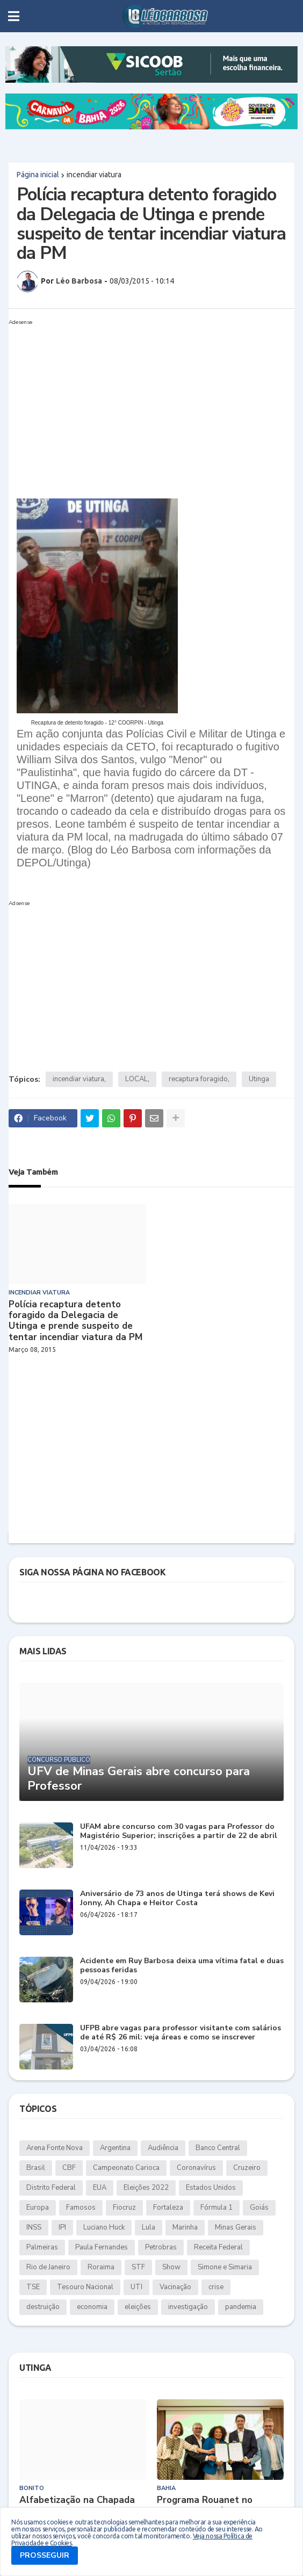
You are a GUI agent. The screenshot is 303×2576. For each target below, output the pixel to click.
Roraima (101, 2267)
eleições (138, 2307)
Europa (37, 2207)
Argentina (115, 2148)
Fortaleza (168, 2207)
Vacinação (175, 2287)
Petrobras (161, 2247)
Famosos (81, 2207)
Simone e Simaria (225, 2267)
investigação (188, 2307)
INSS (33, 2227)
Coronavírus (196, 2168)
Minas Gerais (235, 2227)
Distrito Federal (51, 2188)
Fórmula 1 (216, 2207)
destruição (43, 2307)
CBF (69, 2168)
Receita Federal (218, 2247)
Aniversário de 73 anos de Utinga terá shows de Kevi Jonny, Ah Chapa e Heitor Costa (177, 1899)
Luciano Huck (104, 2227)
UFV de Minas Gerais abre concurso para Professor (138, 1778)
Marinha (185, 2227)
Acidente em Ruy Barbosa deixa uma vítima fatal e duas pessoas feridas (182, 1966)
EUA (99, 2188)
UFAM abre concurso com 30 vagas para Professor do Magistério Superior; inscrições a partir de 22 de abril (178, 1831)
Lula (148, 2227)
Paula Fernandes (101, 2247)
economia (92, 2307)
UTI (136, 2287)
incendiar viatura (94, 174)
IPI (62, 2227)
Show (171, 2267)
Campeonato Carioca (126, 2168)
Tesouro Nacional (85, 2287)
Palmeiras (42, 2247)
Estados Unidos (211, 2188)
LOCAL (136, 1079)
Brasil (35, 2168)
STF (138, 2267)
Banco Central (218, 2148)
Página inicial (38, 174)
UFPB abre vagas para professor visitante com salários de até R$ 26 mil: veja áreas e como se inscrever (180, 2033)
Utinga (259, 1079)
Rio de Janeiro (48, 2267)
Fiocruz (124, 2207)
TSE (33, 2287)
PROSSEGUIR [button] (44, 2555)
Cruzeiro (247, 2168)
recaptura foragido (198, 1079)
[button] (13, 16)
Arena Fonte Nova (54, 2148)
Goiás (259, 2207)
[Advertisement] (141, 404)
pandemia (240, 2307)
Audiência (163, 2148)
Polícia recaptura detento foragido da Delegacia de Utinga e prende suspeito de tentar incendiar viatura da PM (75, 1321)
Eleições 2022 (146, 2188)
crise (215, 2287)
